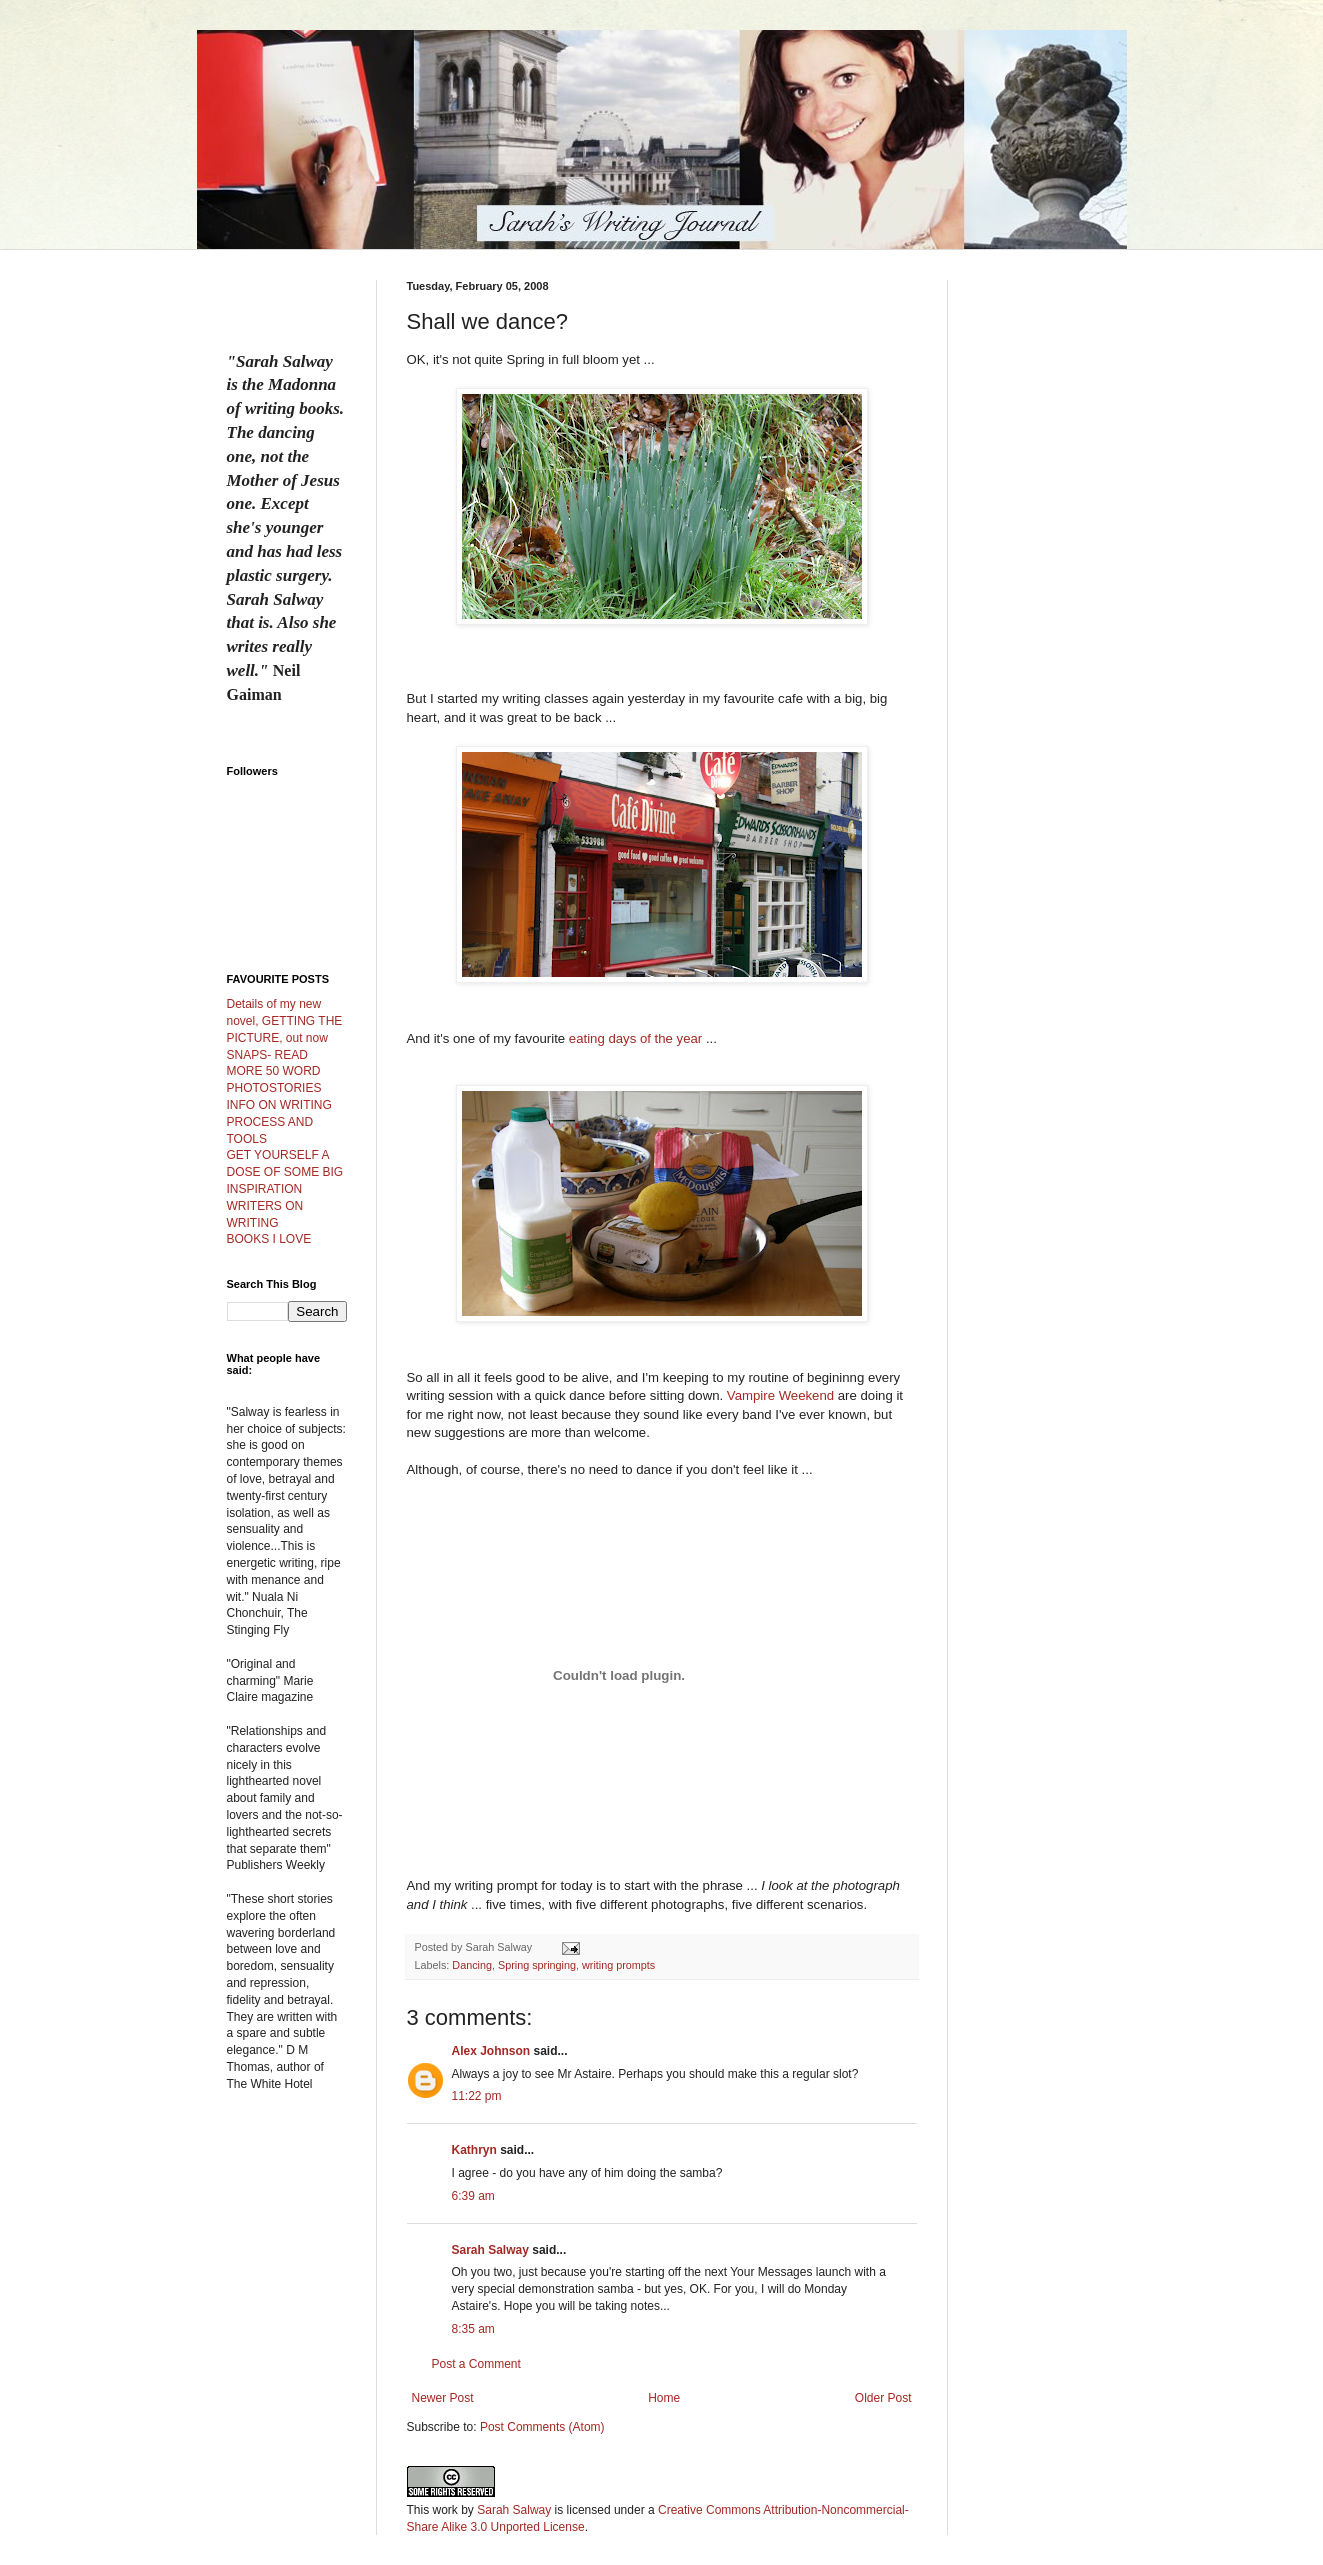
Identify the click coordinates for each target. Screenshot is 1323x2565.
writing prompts (618, 1965)
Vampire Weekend (780, 1395)
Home (664, 2398)
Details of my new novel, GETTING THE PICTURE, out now (285, 1021)
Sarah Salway (490, 2250)
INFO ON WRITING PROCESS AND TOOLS (279, 1122)
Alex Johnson (491, 2051)
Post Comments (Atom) (542, 2427)
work (445, 2510)
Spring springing (537, 1965)
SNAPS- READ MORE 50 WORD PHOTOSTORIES (274, 1072)
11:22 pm (477, 2096)
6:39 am (473, 2196)
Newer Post (443, 2398)
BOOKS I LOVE (269, 1239)
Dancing (472, 1965)
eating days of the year (635, 1038)
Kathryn (474, 2150)
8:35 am (473, 2329)
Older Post (883, 2398)
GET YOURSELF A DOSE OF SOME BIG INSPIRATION (285, 1172)
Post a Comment (476, 2364)
